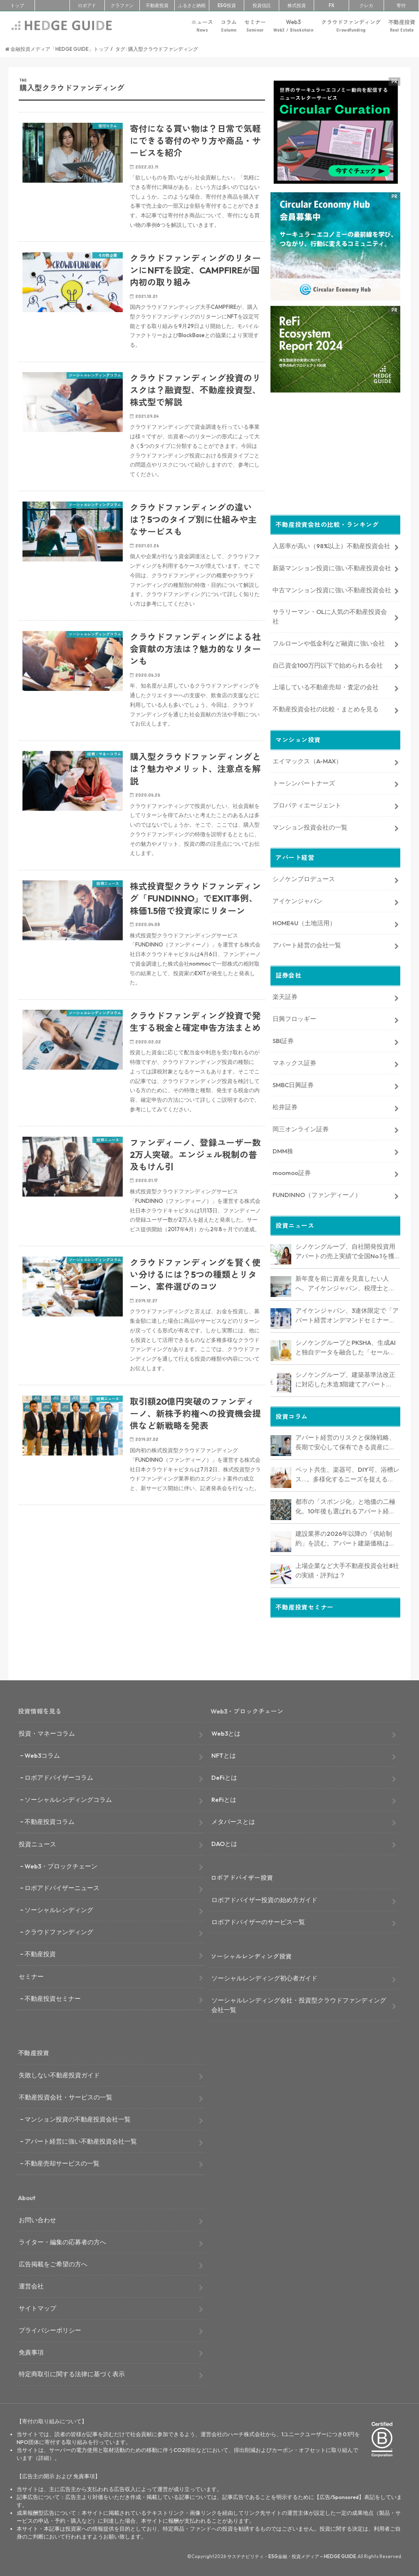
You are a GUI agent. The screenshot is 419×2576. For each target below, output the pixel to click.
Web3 (293, 26)
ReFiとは (223, 1799)
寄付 (401, 5)
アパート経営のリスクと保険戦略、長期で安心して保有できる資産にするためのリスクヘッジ (345, 1441)
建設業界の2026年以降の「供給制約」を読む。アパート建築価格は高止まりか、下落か (345, 1537)
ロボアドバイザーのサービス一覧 (258, 1922)
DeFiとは (224, 1777)
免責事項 (31, 2352)
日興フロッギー (294, 1017)
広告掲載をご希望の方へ (53, 2264)
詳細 (43, 2457)
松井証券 (285, 1105)
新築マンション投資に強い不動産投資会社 (332, 566)
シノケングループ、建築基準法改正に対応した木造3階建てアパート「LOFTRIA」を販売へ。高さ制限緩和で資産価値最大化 (345, 1378)
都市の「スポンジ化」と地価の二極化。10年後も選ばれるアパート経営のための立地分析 (345, 1505)
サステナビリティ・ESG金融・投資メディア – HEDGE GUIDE (291, 2556)
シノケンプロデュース (304, 877)
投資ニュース (37, 1844)
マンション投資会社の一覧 (310, 826)
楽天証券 (285, 995)
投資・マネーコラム (47, 1733)
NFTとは (223, 1755)
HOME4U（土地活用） (304, 921)
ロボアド (87, 5)
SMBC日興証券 (293, 1083)
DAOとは (224, 1844)
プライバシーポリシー (50, 2330)
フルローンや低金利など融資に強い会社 (329, 642)
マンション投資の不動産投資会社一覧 (78, 2119)
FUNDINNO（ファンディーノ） (317, 1193)
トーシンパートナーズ (304, 781)
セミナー (255, 26)
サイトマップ (37, 2308)
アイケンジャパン (297, 899)
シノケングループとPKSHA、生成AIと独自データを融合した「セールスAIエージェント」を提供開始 (345, 1346)
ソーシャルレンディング (59, 1910)
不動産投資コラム (49, 1822)
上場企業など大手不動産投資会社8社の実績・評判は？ (347, 1568)
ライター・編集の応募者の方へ (62, 2242)
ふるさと (192, 5)
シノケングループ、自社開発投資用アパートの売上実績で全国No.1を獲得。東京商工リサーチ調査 (345, 1250)
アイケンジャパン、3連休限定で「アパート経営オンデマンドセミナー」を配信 (347, 1314)
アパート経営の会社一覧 (307, 943)
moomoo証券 (292, 1171)
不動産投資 (157, 5)
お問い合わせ (37, 2220)
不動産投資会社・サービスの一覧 (65, 2097)
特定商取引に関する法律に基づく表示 (72, 2374)
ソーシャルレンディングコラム (68, 1799)
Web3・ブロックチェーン (61, 1866)
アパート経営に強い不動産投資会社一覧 (81, 2141)
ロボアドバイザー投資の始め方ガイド (264, 1900)
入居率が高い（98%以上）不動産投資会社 (331, 544)
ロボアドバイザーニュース (62, 1888)
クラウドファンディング (351, 26)
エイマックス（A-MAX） (307, 759)
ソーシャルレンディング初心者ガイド (264, 1978)
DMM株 (283, 1149)
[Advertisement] (142, 1611)
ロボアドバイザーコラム (59, 1777)
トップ (17, 5)
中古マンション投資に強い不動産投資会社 (332, 588)
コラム (229, 26)
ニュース (202, 26)
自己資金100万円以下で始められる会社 (328, 664)
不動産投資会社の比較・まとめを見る (326, 707)
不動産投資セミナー (53, 1998)
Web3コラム (42, 1755)
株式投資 (297, 5)
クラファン (122, 5)
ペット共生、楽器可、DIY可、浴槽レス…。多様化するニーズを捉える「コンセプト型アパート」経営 (347, 1473)
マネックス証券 (294, 1061)
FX (332, 5)
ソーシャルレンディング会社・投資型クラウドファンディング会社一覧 (298, 2004)
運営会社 (31, 2286)
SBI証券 (283, 1039)
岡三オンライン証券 (301, 1127)
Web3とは (225, 1733)
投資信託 (262, 5)
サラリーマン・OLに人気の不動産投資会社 (330, 615)
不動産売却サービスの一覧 (62, 2163)
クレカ (366, 5)
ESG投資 (227, 5)
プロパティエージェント (307, 803)
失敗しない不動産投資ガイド (59, 2075)
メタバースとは (233, 1822)
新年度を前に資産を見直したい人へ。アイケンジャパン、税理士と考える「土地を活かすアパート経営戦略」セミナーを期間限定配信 (345, 1282)
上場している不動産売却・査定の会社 (326, 685)
